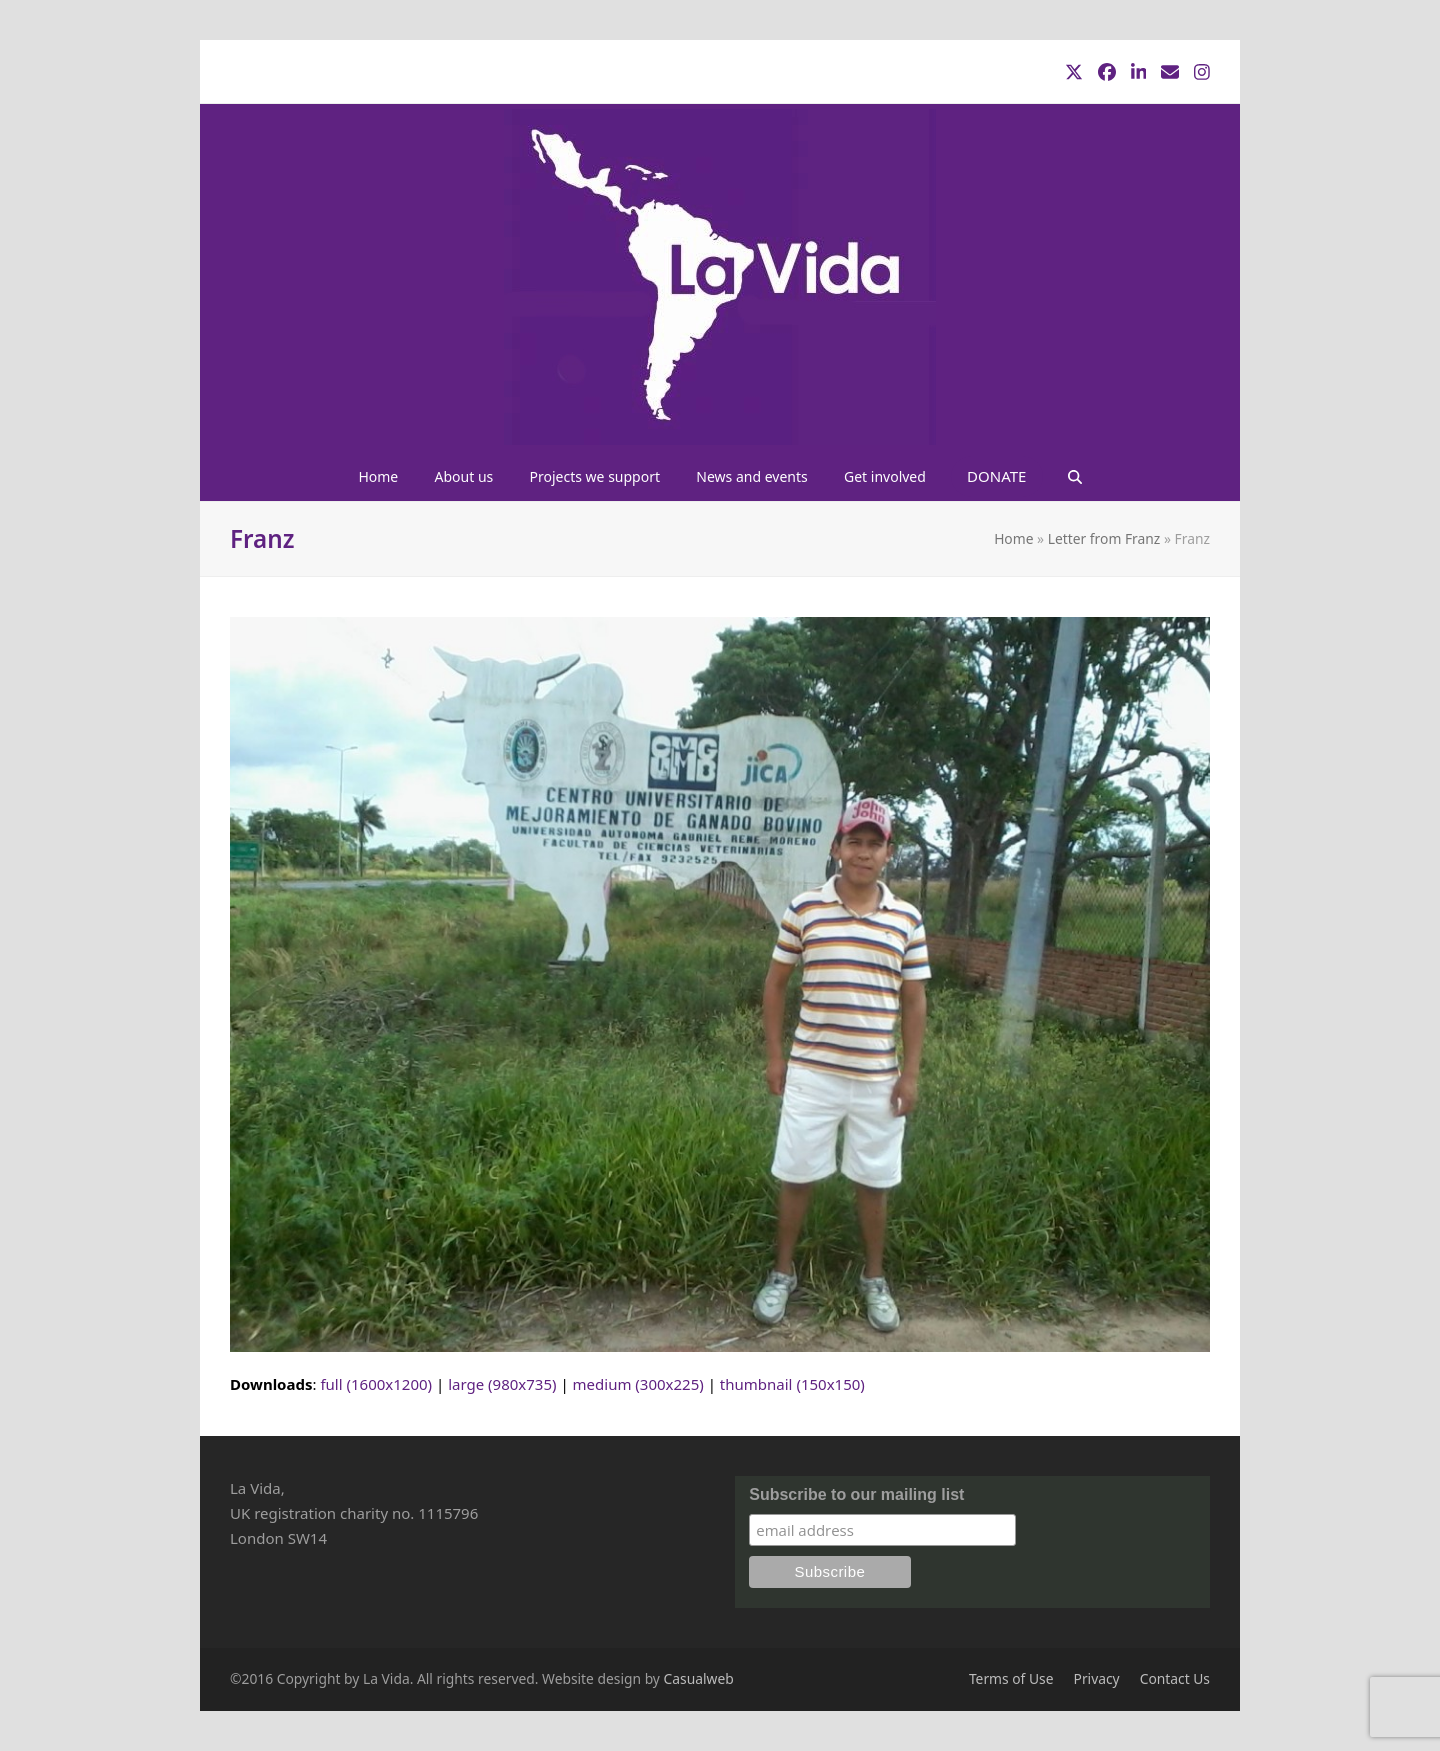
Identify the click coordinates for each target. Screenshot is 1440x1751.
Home (1013, 538)
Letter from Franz (1104, 538)
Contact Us (1175, 1678)
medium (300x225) (638, 1384)
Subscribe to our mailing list (856, 1494)
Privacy (1097, 1678)
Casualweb (699, 1678)
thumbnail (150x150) (792, 1384)
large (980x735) (502, 1384)
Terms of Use (1011, 1678)
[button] (1074, 476)
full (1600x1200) (376, 1384)
